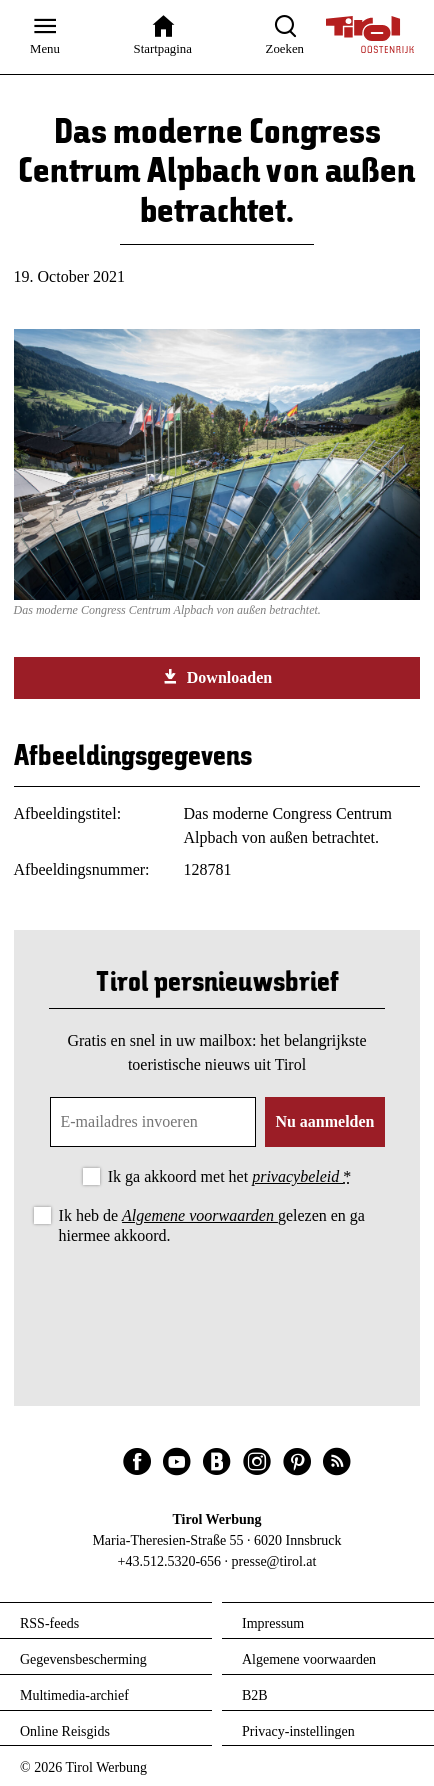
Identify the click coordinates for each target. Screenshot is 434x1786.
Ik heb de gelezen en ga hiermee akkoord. (212, 1225)
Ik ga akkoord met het (229, 1176)
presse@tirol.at (274, 1561)
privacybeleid (297, 1176)
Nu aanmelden (324, 1121)
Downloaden (217, 677)
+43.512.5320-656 (170, 1561)
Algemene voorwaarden (200, 1215)
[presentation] (217, 1304)
